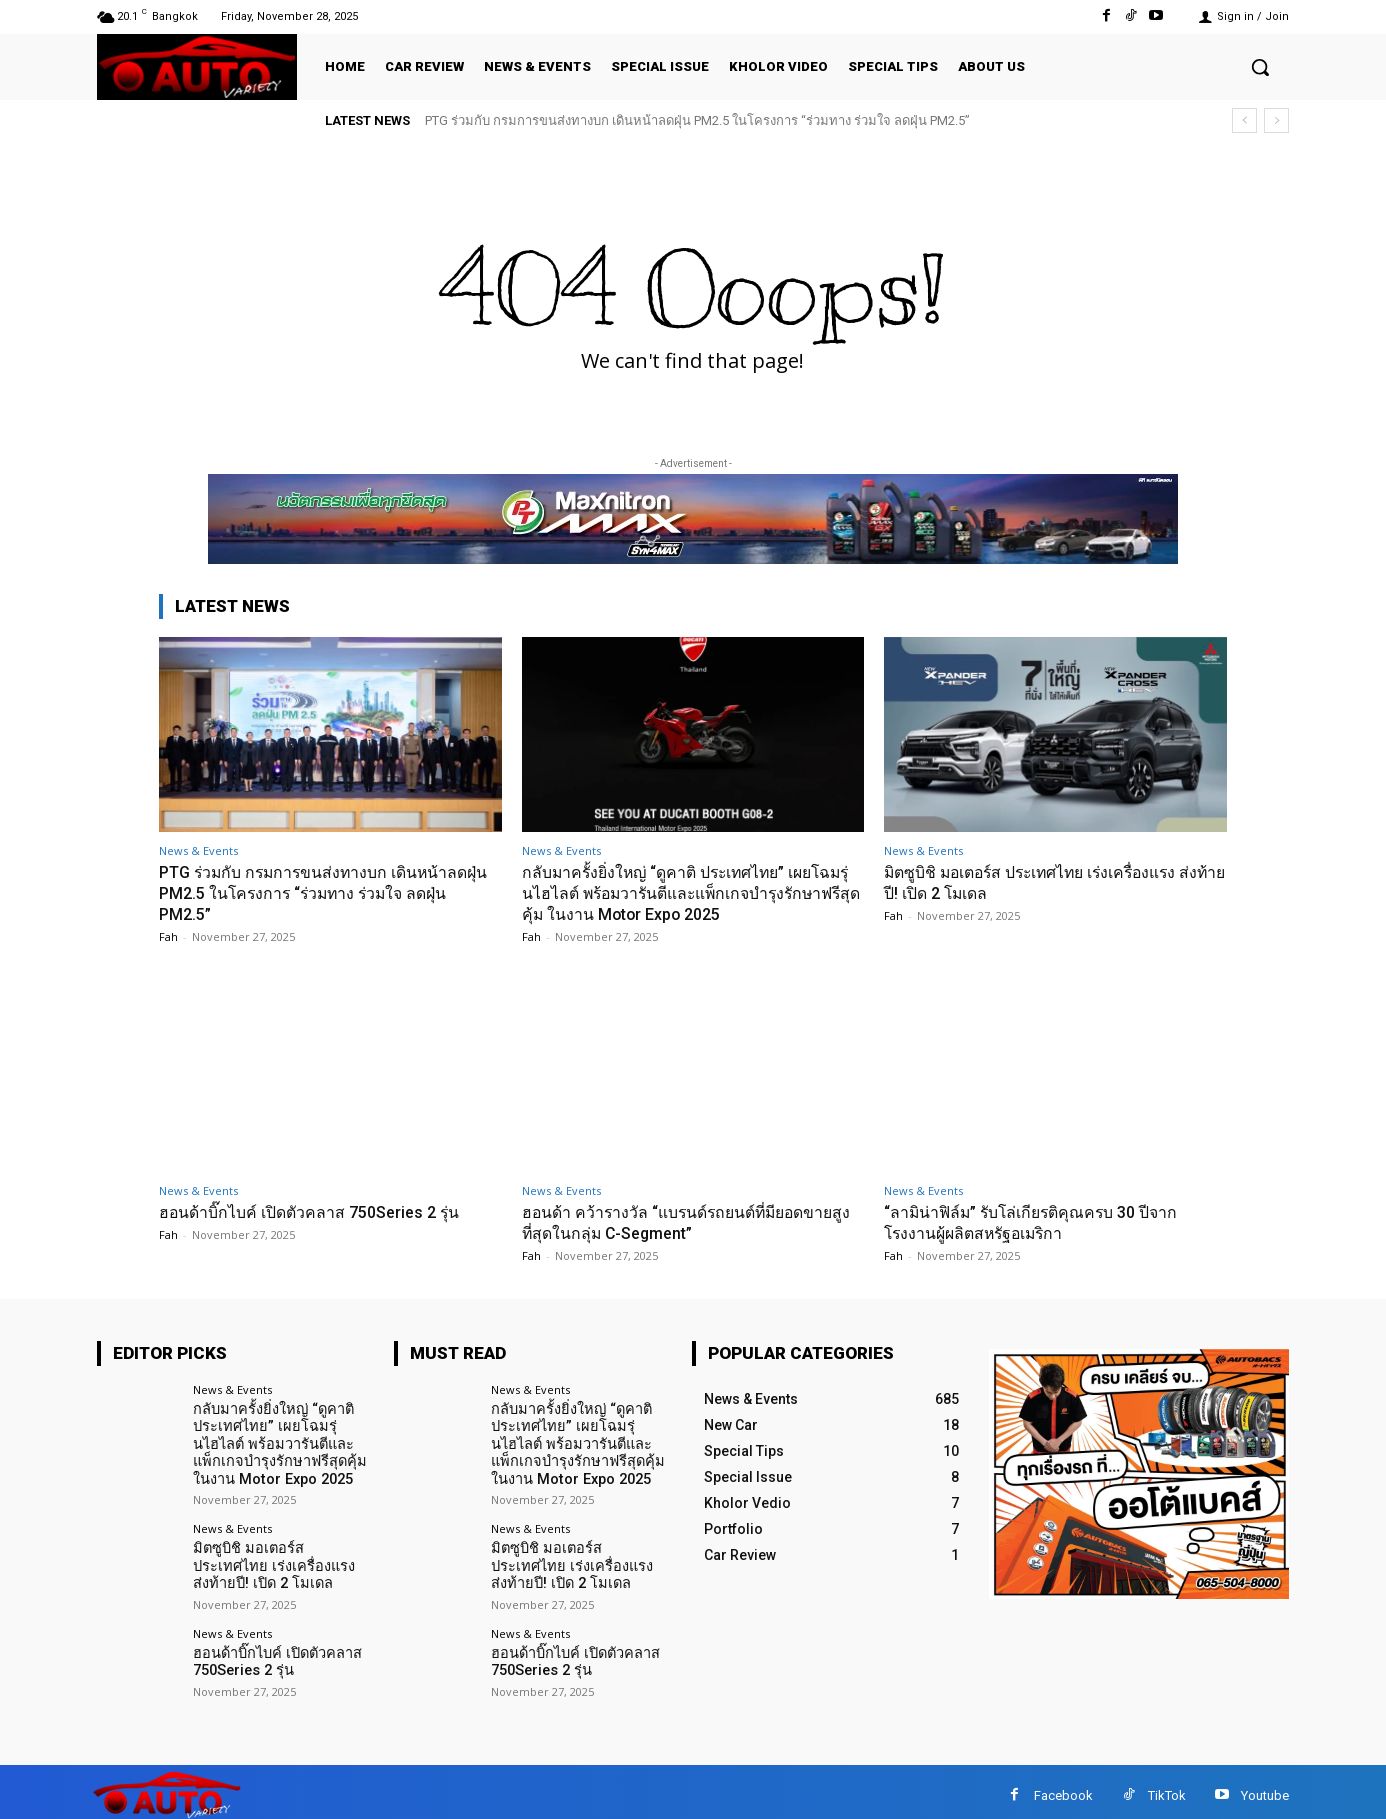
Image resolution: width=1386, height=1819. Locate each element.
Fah (168, 935)
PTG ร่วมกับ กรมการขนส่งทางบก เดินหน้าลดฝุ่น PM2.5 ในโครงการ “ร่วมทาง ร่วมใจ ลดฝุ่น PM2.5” (697, 120)
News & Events (198, 850)
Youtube (1265, 1787)
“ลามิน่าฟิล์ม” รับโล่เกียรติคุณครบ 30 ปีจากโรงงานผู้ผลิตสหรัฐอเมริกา (1042, 1220)
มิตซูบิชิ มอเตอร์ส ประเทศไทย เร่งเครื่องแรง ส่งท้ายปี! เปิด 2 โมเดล (283, 1559)
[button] (1260, 67)
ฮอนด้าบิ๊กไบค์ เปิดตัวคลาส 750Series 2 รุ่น (320, 1210)
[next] (1276, 120)
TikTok (1167, 1787)
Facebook (1063, 1787)
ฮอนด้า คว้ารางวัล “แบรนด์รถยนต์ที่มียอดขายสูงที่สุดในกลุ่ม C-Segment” (690, 1220)
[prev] (1244, 120)
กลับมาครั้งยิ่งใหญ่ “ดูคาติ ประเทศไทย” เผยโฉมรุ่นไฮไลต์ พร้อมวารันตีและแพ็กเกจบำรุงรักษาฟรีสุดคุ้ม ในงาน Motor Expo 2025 (689, 892)
